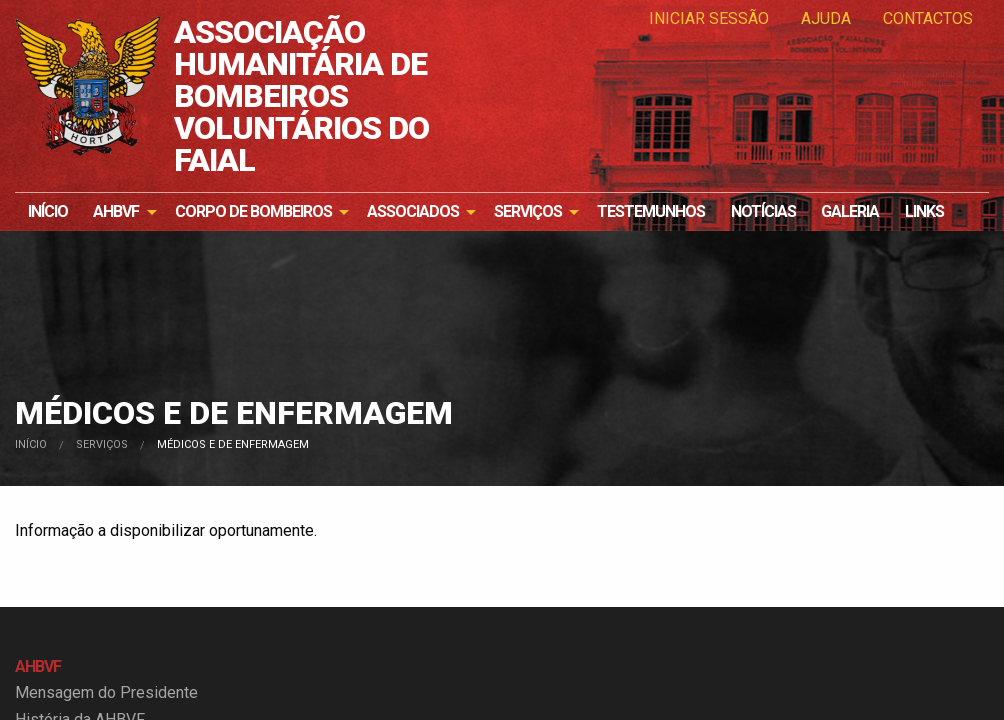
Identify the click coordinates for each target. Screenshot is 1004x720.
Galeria (850, 211)
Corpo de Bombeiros (253, 211)
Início (48, 211)
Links (924, 211)
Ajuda (826, 18)
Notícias (763, 211)
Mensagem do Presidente (106, 692)
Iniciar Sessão (709, 18)
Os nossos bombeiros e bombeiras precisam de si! (888, 129)
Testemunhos (651, 211)
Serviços (528, 211)
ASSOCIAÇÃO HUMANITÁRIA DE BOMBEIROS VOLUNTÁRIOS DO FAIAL (301, 96)
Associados (413, 211)
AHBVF (116, 211)
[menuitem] (48, 212)
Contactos (928, 18)
